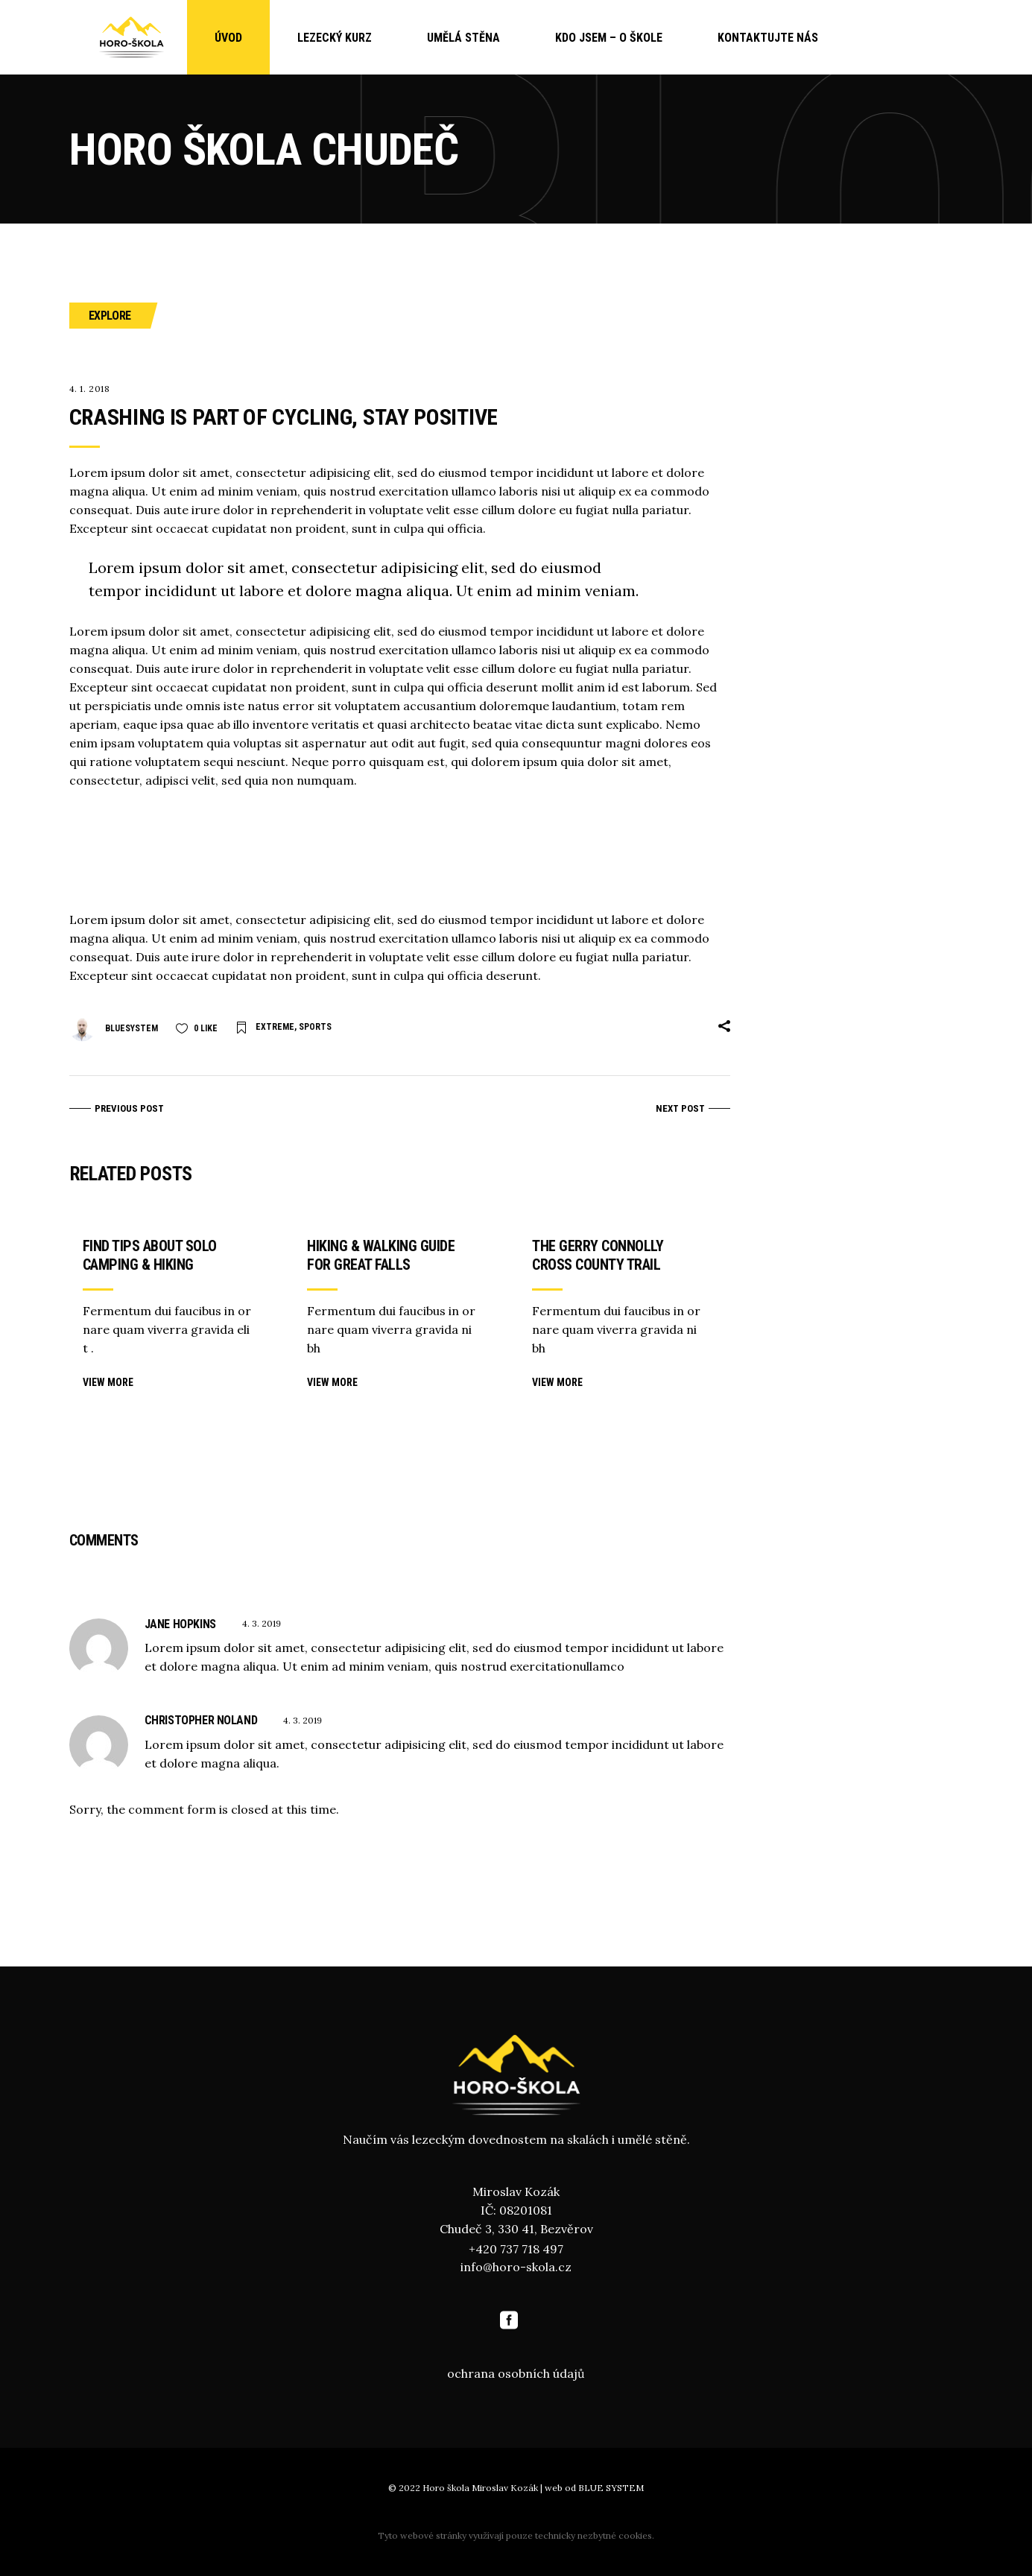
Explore (110, 315)
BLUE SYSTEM (611, 2487)
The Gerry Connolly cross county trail (597, 1255)
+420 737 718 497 (516, 2248)
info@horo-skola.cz (516, 2266)
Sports (315, 1027)
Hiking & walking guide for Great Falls (381, 1255)
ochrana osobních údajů (516, 2373)
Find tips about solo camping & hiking (150, 1255)
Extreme (275, 1027)
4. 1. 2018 (89, 388)
